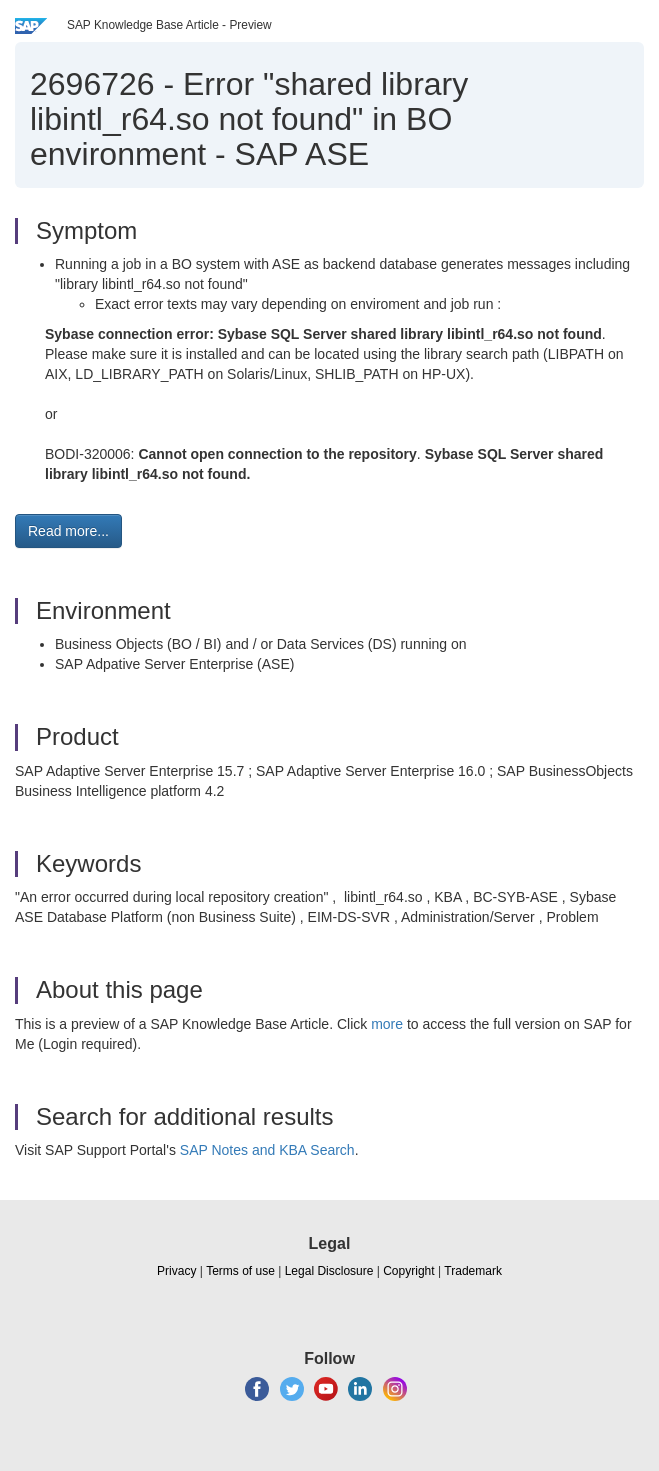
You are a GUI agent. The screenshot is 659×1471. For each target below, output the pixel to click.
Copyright (408, 1271)
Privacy (176, 1271)
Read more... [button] (68, 531)
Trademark (473, 1271)
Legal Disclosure (329, 1271)
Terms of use (240, 1271)
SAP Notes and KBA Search (267, 1150)
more (387, 1024)
